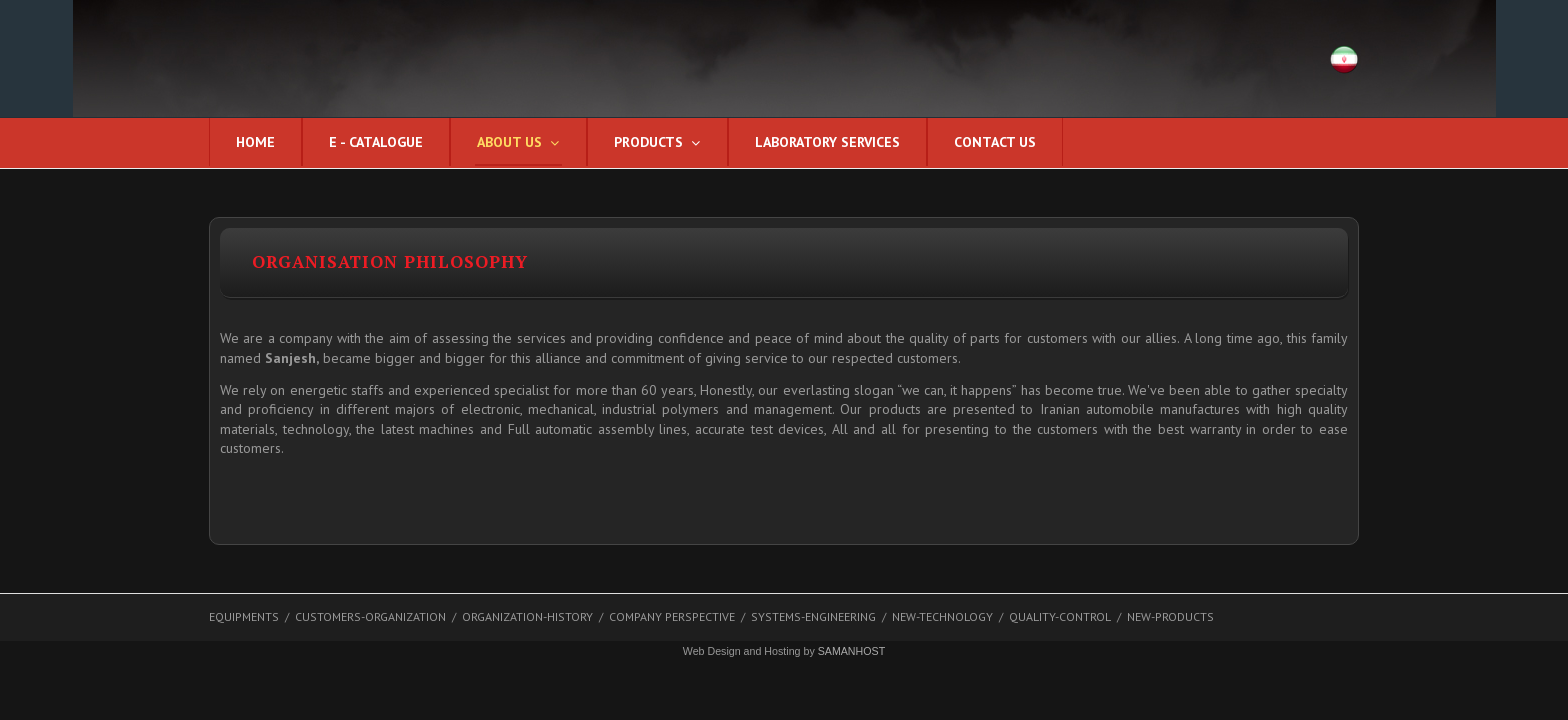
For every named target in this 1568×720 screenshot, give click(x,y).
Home (255, 142)
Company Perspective (672, 616)
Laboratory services (827, 142)
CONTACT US (995, 142)
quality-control (1060, 616)
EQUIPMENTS (244, 616)
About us (509, 142)
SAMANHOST (852, 651)
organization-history (527, 616)
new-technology (942, 616)
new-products (1170, 616)
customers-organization (370, 616)
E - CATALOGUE (376, 142)
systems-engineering (813, 616)
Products (648, 142)
